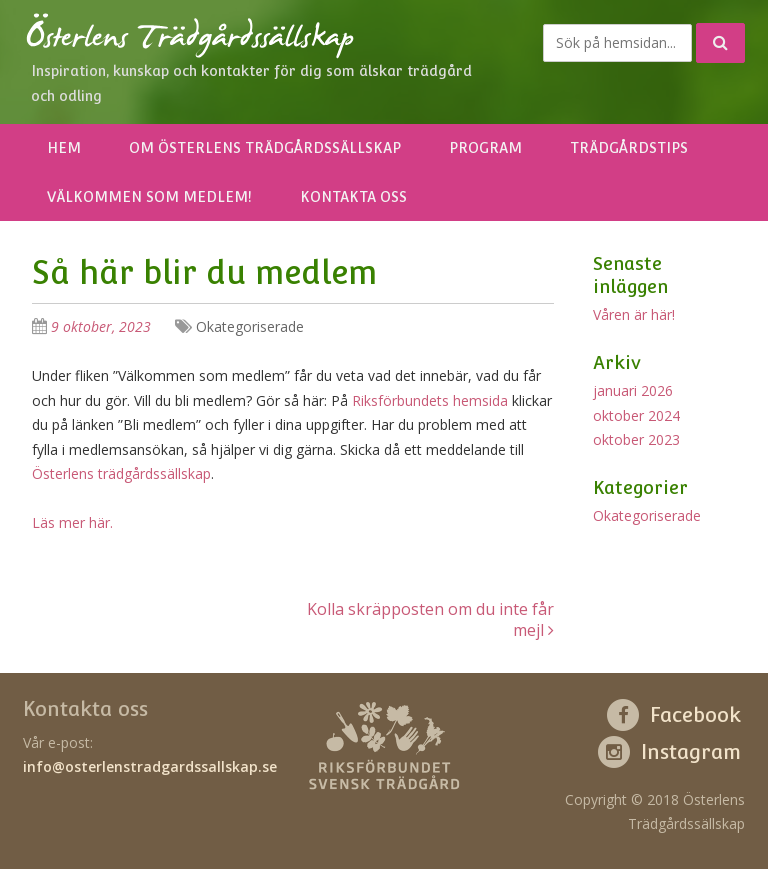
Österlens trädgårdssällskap (121, 473)
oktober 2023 (636, 439)
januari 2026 (633, 390)
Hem (64, 148)
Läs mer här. (72, 522)
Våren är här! (634, 314)
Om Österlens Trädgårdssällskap (265, 148)
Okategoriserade (250, 326)
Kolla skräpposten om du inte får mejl (430, 619)
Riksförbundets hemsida (432, 400)
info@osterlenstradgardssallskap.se (150, 766)
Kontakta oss (353, 197)
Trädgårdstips (629, 148)
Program (485, 148)
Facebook (695, 715)
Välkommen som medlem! (149, 197)
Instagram (691, 752)
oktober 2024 (636, 415)
